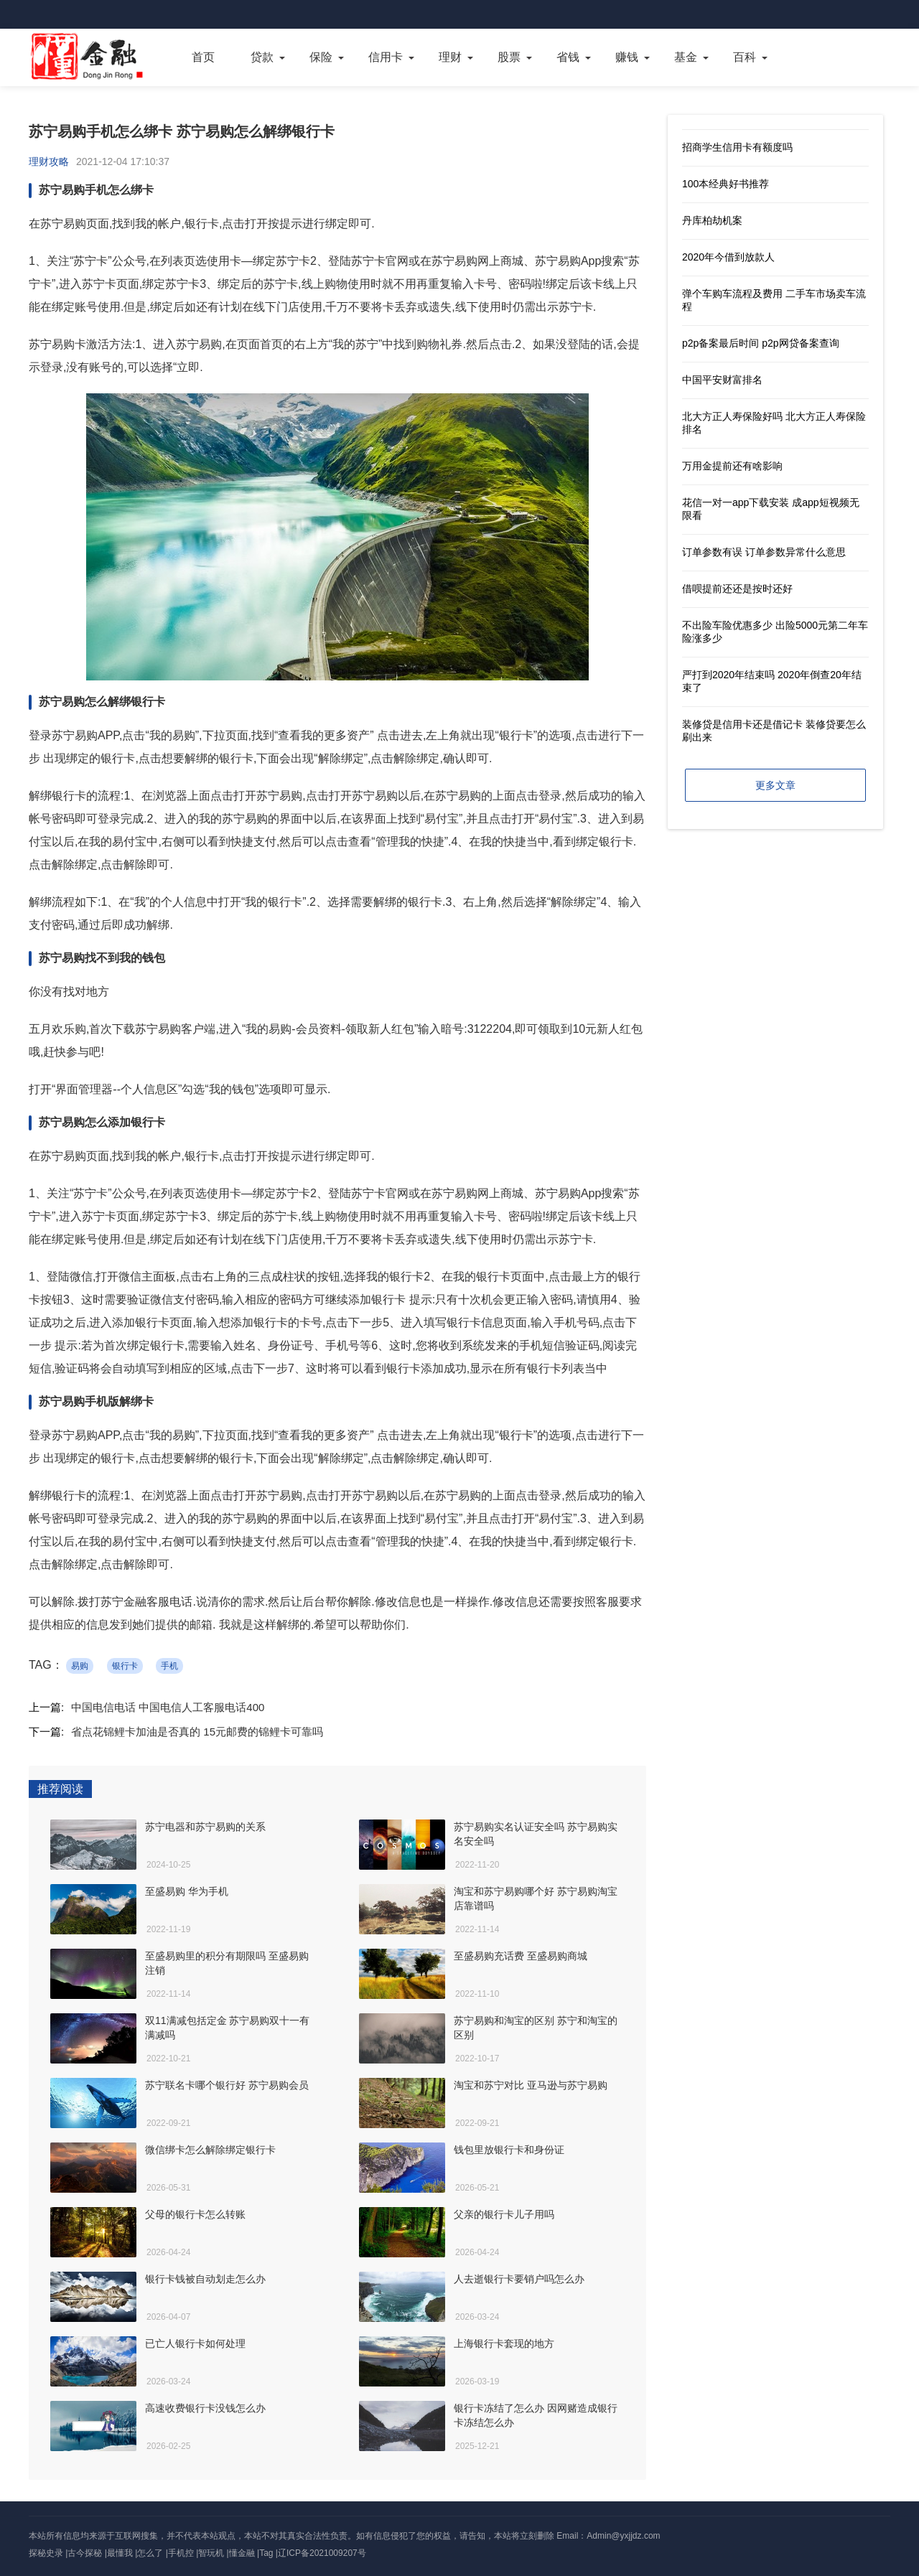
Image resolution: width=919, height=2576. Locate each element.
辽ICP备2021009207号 (322, 2553)
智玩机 (211, 2553)
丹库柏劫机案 (712, 220)
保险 (320, 57)
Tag (266, 2553)
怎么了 (150, 2553)
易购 (79, 1666)
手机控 (181, 2553)
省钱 (567, 57)
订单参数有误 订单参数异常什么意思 (764, 552)
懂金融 (242, 2553)
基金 (685, 57)
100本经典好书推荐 (725, 183)
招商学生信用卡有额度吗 (737, 147)
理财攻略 (49, 161)
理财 (450, 57)
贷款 (262, 57)
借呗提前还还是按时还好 (737, 588)
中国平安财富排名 (722, 379)
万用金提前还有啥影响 (732, 466)
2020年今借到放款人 (728, 257)
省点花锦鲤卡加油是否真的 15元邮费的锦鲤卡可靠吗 (197, 1731)
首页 (203, 57)
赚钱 (626, 57)
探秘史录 (46, 2553)
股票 (509, 57)
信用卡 (385, 57)
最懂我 (120, 2553)
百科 (744, 57)
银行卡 (125, 1666)
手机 (169, 1666)
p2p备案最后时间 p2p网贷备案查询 (760, 343)
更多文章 (775, 785)
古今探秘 (84, 2553)
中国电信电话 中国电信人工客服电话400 (167, 1707)
